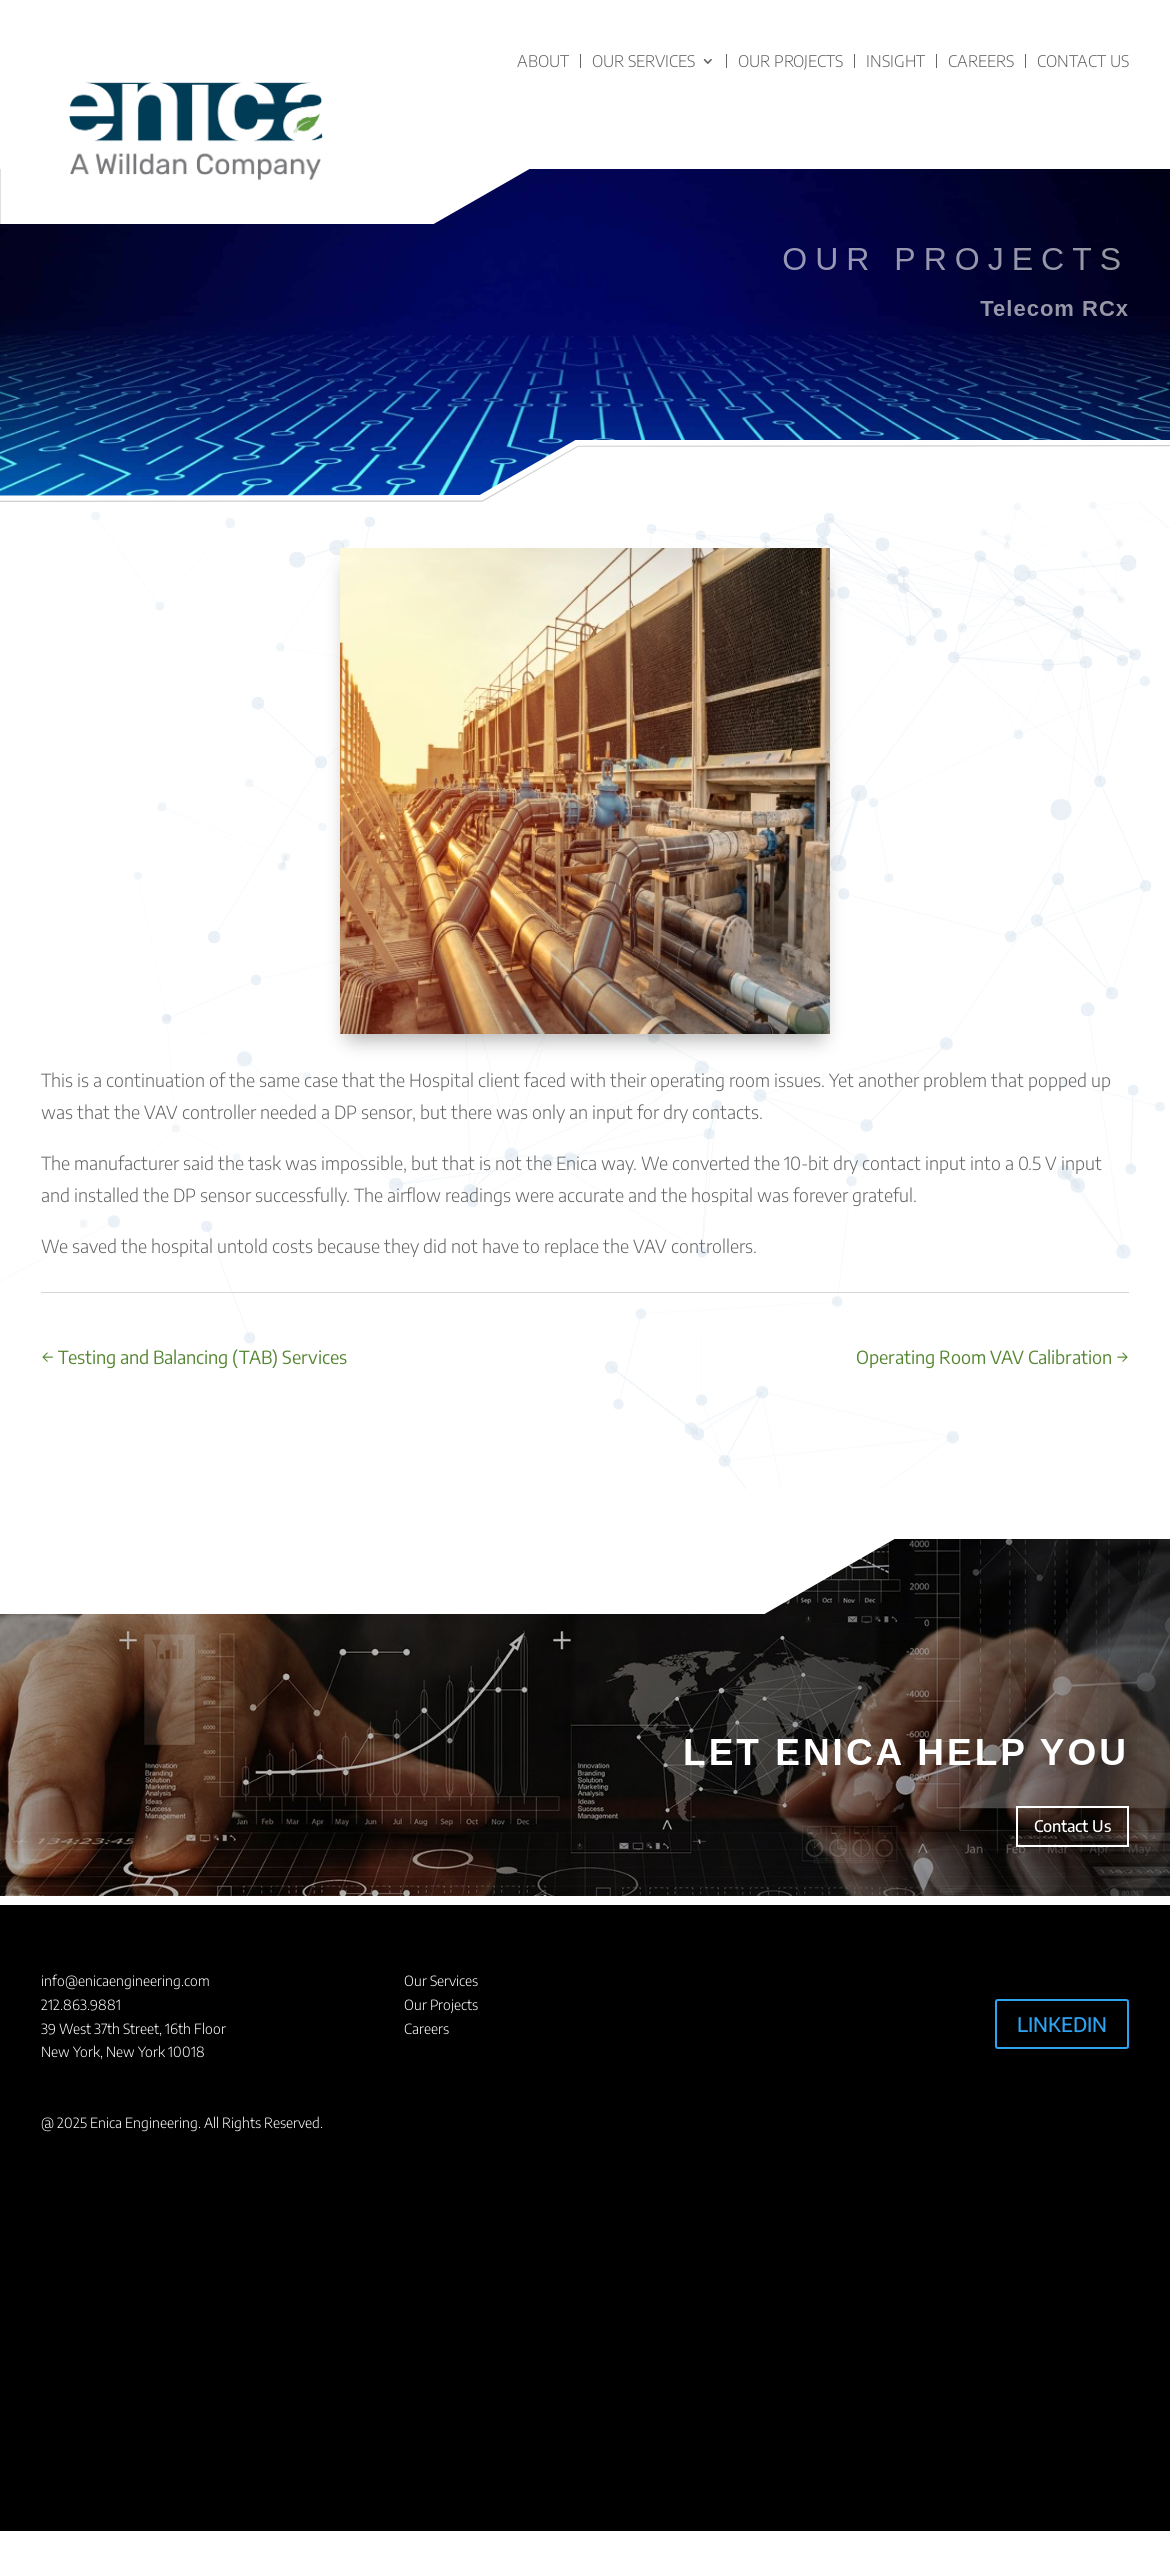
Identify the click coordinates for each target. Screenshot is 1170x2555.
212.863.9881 (81, 2004)
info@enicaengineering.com (125, 1980)
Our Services (643, 61)
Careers (981, 61)
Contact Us (1083, 61)
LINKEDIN (1062, 2023)
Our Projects (790, 61)
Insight (895, 61)
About (543, 61)
